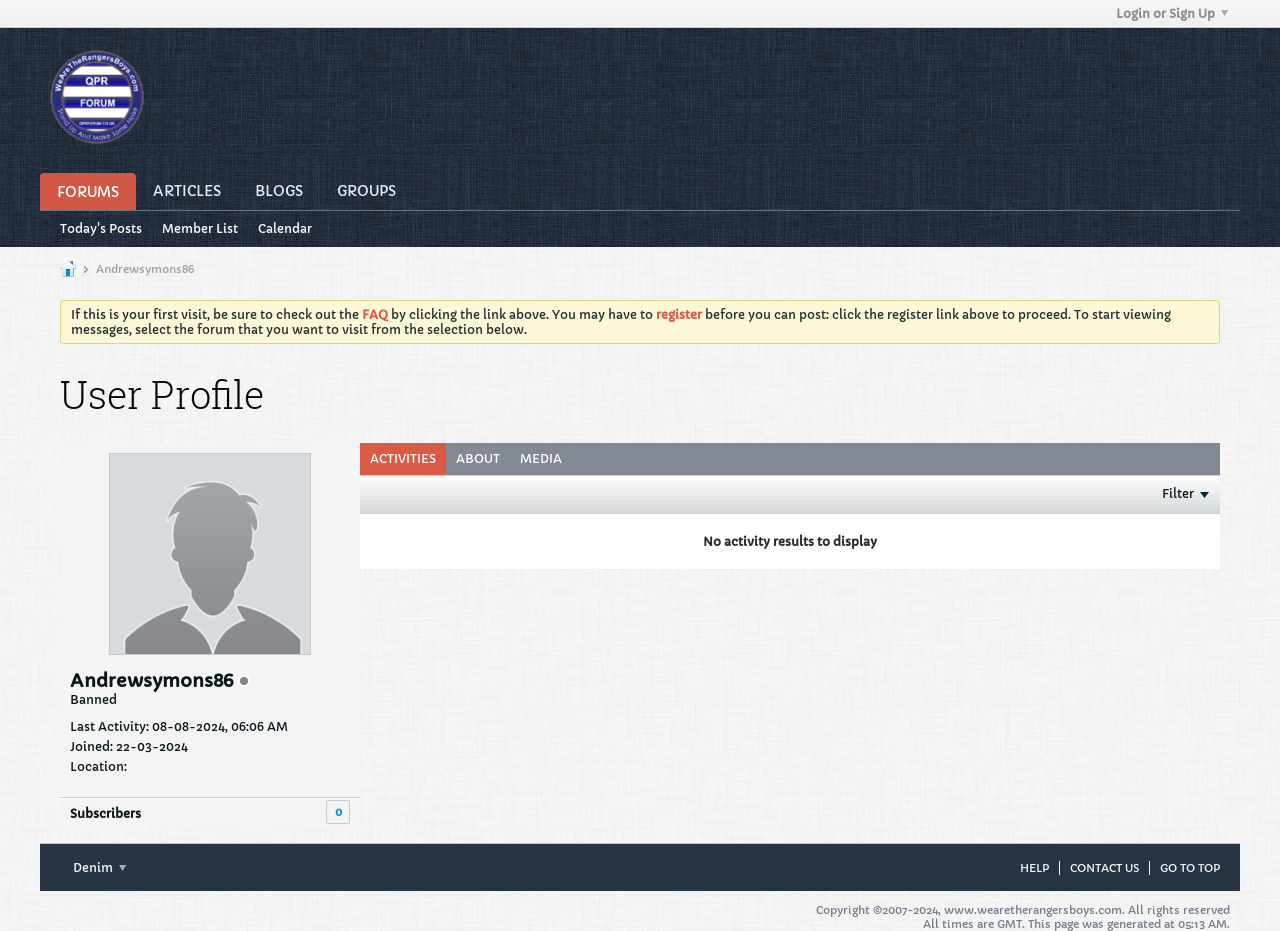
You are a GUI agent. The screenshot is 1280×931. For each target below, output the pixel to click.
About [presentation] (478, 458)
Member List (200, 228)
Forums (88, 192)
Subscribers (105, 813)
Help (1034, 868)
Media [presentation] (541, 458)
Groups (366, 191)
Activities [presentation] (403, 458)
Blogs (279, 191)
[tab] (403, 459)
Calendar (285, 228)
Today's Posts (101, 228)
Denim (99, 867)
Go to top (1190, 868)
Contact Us (1104, 868)
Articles (187, 191)
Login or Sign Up (1172, 13)
